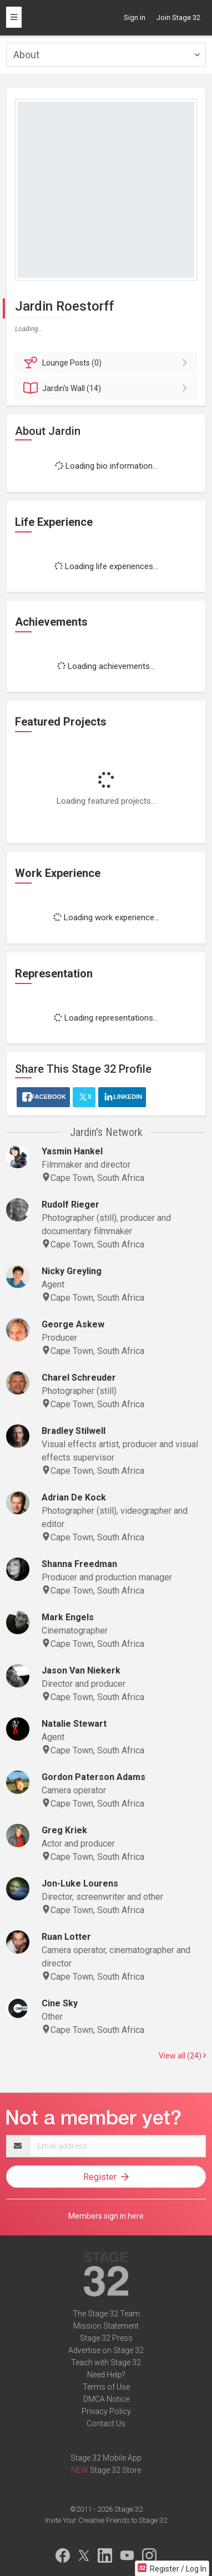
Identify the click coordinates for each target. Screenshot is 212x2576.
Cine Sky (60, 2003)
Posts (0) (107, 362)
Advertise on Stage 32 (106, 2350)
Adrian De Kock (74, 1497)
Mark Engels (68, 1617)
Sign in (134, 17)
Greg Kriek (64, 1830)
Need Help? (106, 2374)
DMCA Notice (106, 2399)
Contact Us (106, 2423)
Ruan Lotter (66, 1936)
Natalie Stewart (74, 1723)
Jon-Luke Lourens (80, 1883)
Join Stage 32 (178, 17)
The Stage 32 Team (106, 2313)
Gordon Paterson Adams (93, 1777)
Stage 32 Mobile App (106, 2457)
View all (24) (182, 2055)
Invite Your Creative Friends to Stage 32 (106, 2520)
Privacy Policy (106, 2411)
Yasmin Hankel (72, 1151)
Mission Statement (106, 2325)
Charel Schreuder (79, 1377)
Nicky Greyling (72, 1271)
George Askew (73, 1324)
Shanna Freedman (79, 1564)
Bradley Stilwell (73, 1431)
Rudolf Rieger (70, 1204)
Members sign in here (106, 2216)
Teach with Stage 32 (106, 2362)
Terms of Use (106, 2386)
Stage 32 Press (106, 2338)
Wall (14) (107, 388)
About (26, 54)
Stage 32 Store (115, 2470)
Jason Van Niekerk (81, 1670)
